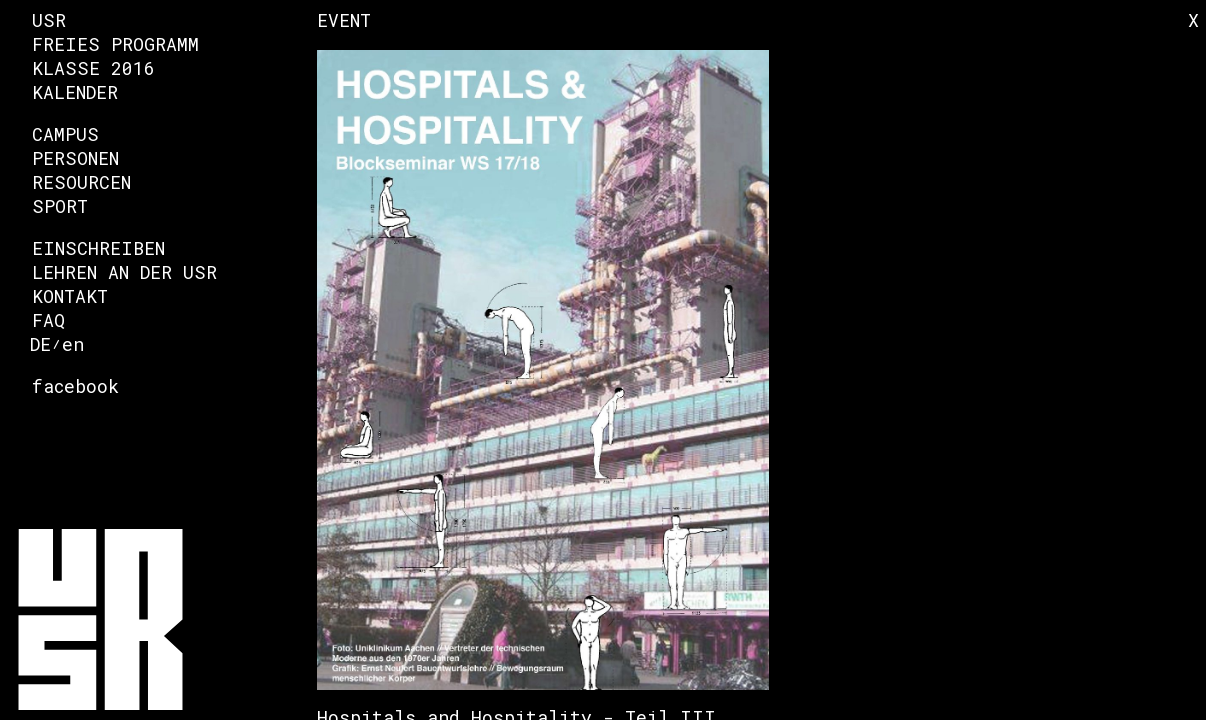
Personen (75, 158)
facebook (75, 386)
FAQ (48, 320)
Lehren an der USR (124, 272)
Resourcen (81, 182)
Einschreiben (98, 248)
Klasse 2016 (93, 68)
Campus (65, 134)
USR (49, 20)
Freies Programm (115, 44)
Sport (60, 206)
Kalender (75, 92)
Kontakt (70, 296)
